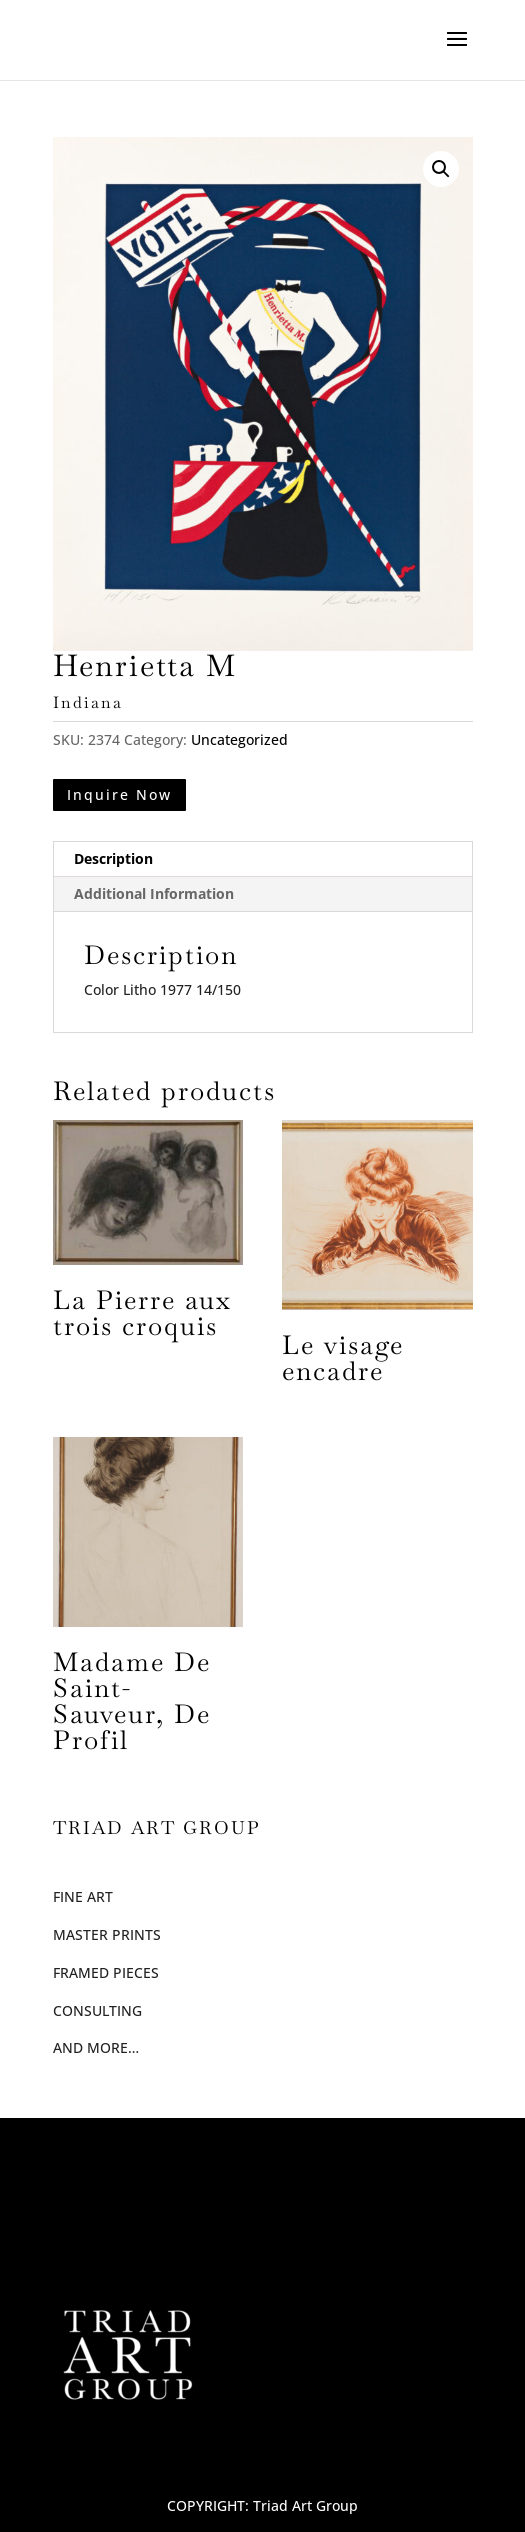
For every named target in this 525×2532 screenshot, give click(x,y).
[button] (441, 169)
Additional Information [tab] (154, 893)
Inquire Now (119, 794)
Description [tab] (113, 858)
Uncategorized (239, 739)
